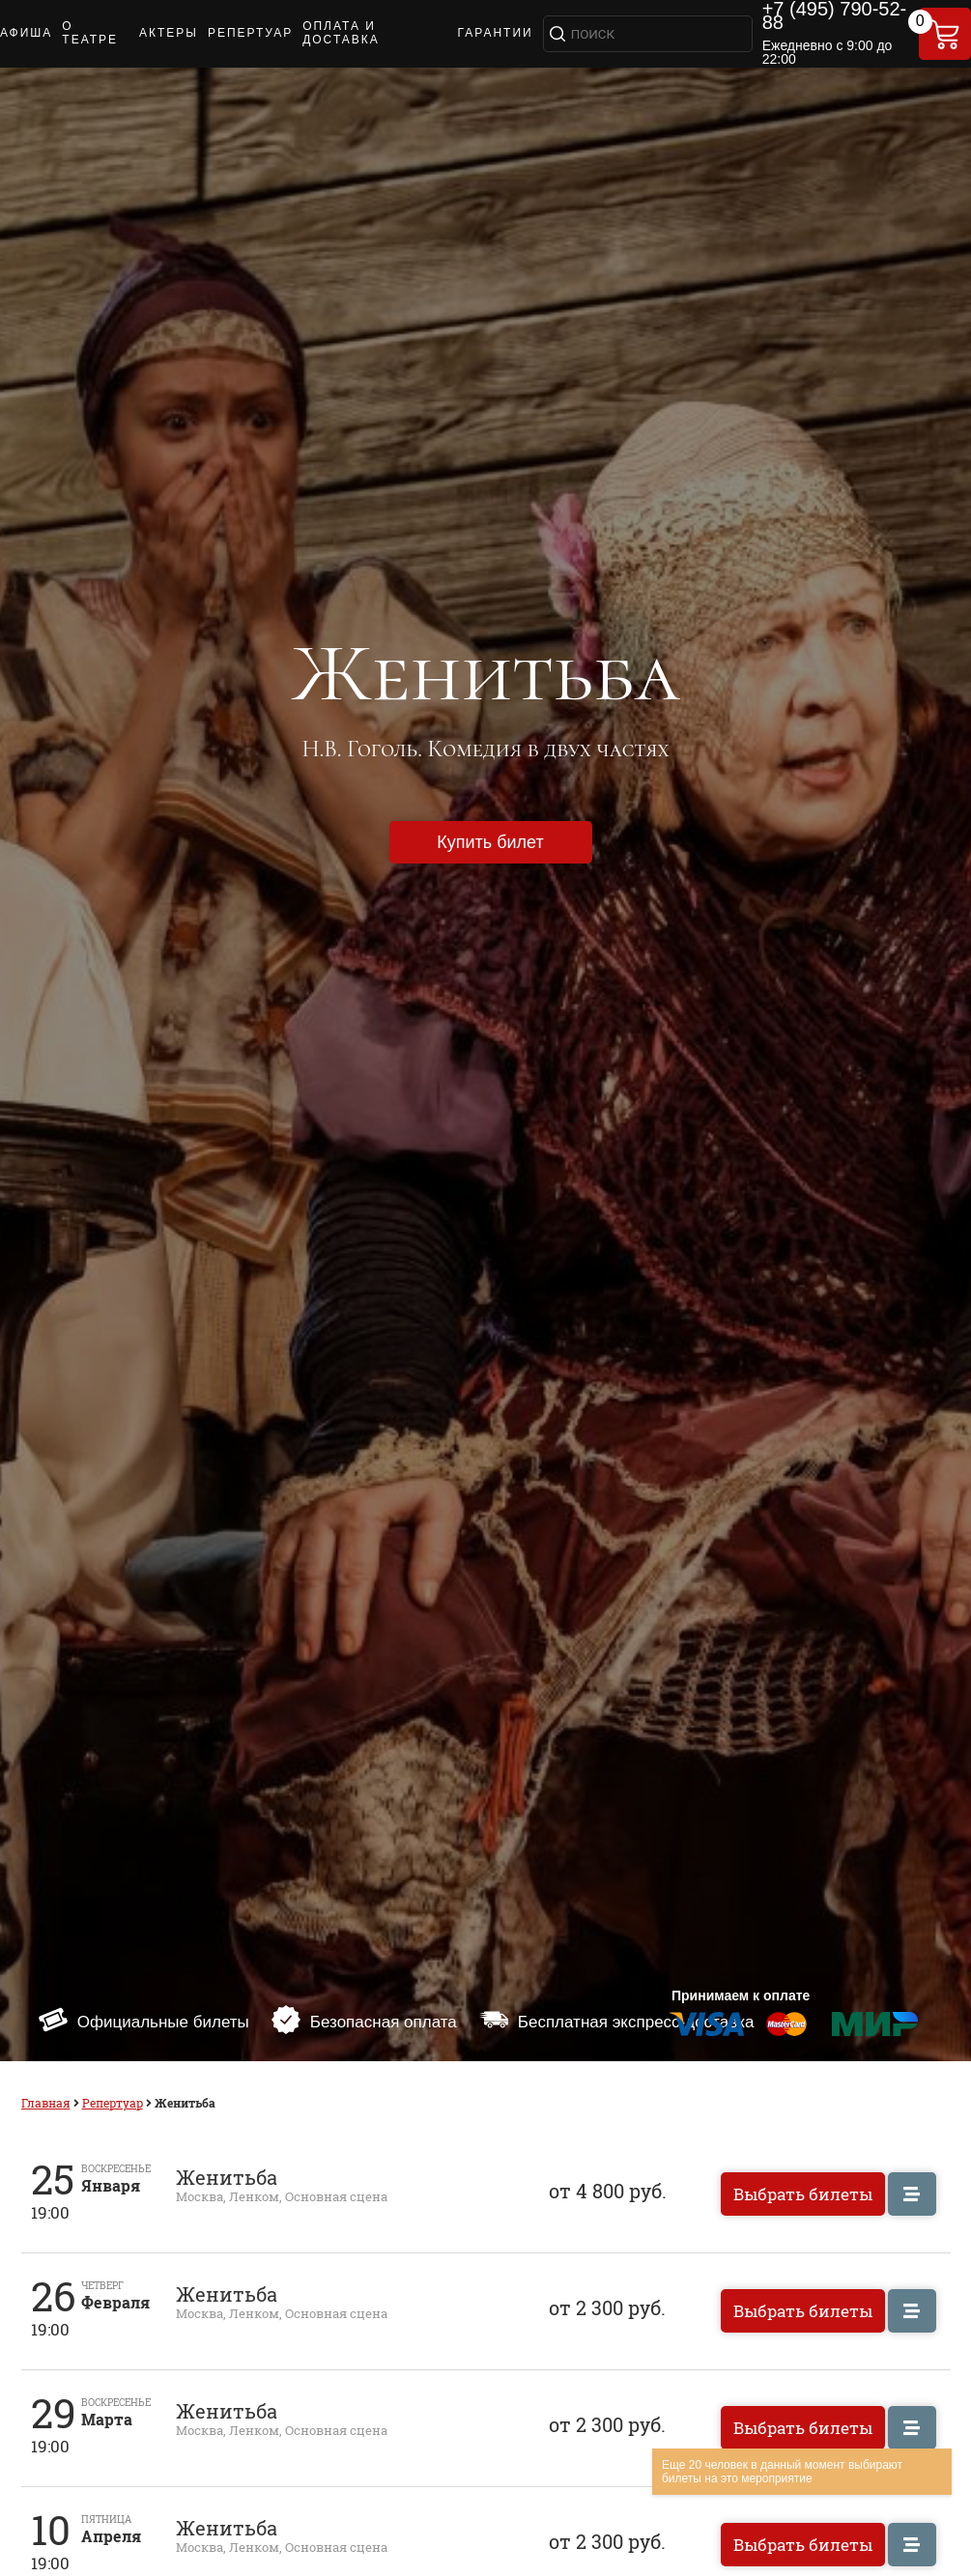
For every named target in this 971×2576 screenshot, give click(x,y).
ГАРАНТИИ (494, 33)
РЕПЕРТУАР (250, 33)
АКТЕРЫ (168, 33)
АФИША (26, 33)
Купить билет (490, 842)
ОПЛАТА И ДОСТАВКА (341, 32)
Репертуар (112, 2102)
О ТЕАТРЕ (90, 32)
